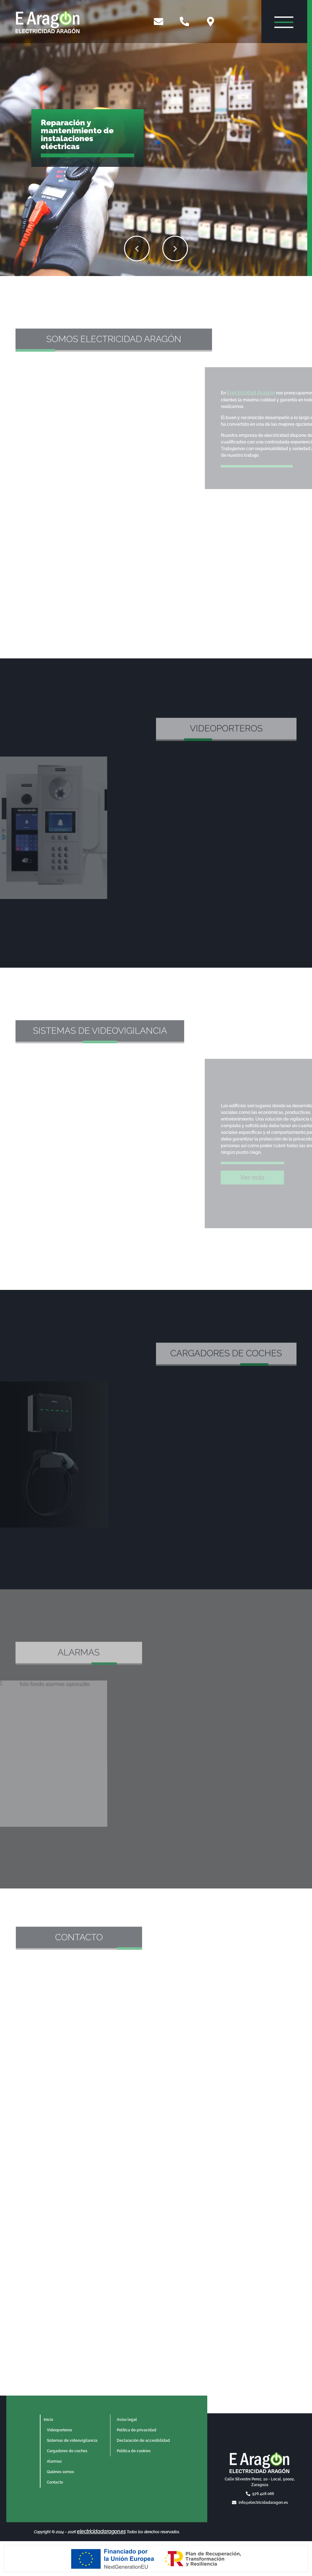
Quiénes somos (60, 2472)
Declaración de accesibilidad (143, 2440)
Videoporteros (59, 2430)
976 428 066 (263, 2493)
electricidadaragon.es (101, 2532)
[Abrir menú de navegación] (284, 21)
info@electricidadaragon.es (263, 2502)
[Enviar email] (159, 21)
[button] (232, 248)
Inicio (48, 2419)
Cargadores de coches (67, 2451)
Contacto (55, 2482)
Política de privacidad (136, 2430)
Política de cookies (134, 2451)
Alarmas (54, 2461)
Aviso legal (127, 2419)
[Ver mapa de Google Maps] (211, 21)
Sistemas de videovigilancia (72, 2440)
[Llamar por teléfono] (185, 21)
